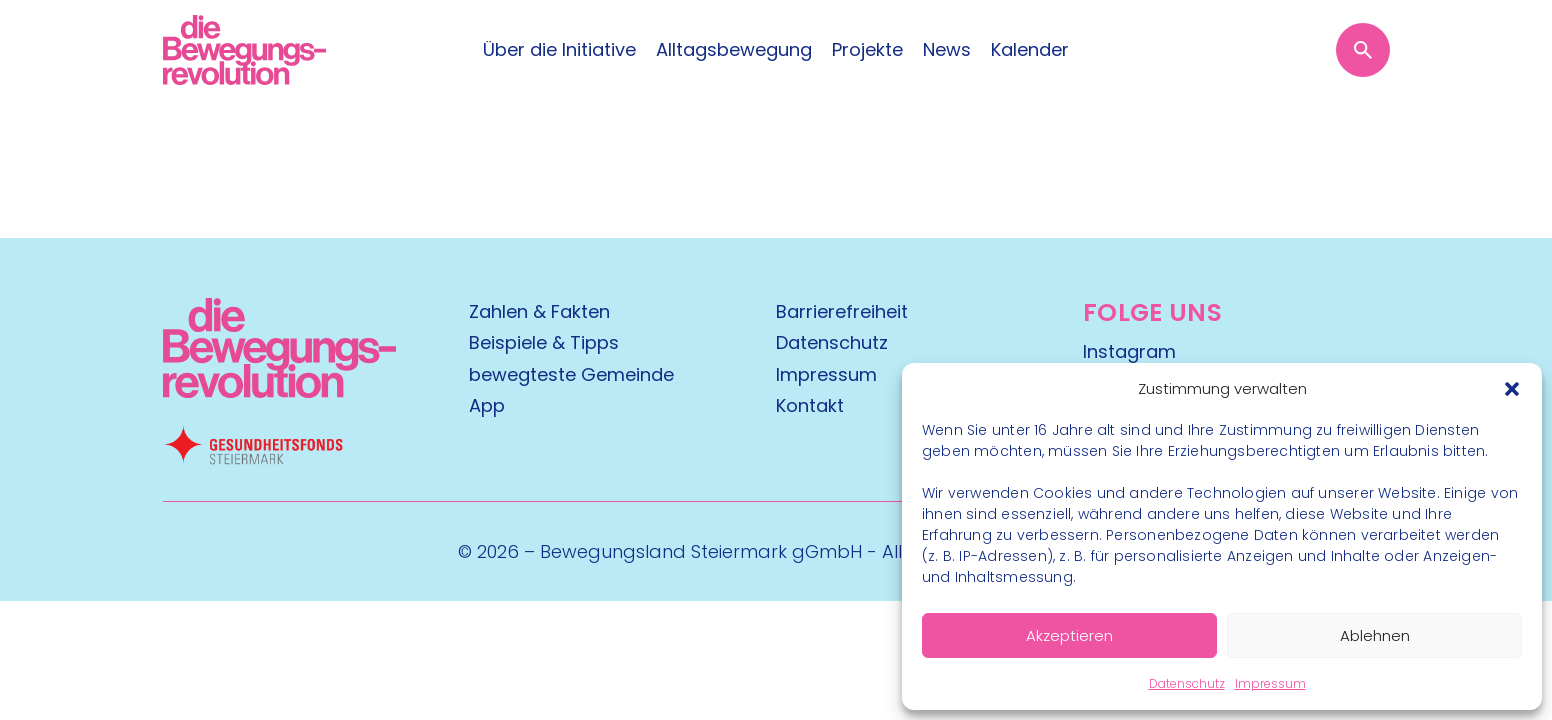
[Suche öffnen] (1363, 50)
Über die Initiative (559, 50)
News (947, 50)
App (487, 405)
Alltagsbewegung (734, 50)
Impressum (1270, 683)
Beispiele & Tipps (544, 342)
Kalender (1030, 50)
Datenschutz (1187, 683)
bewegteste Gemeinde (571, 374)
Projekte (867, 50)
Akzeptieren (1069, 635)
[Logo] (244, 50)
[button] (1512, 389)
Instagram (1129, 351)
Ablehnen (1375, 635)
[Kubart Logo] (279, 391)
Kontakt (810, 405)
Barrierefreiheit (842, 311)
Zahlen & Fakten (539, 311)
